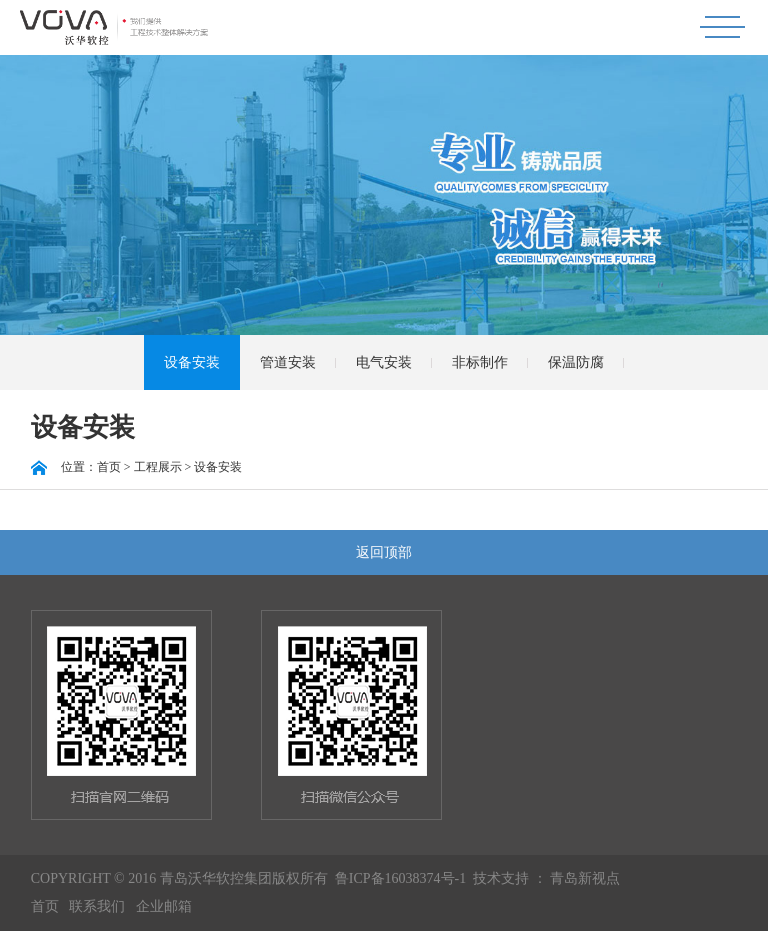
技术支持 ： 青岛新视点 (546, 878)
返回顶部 (384, 552)
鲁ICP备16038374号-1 (400, 878)
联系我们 (97, 906)
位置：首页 (76, 467)
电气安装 (384, 362)
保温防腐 (576, 362)
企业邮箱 (164, 906)
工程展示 (158, 467)
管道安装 (288, 362)
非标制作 (480, 362)
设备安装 (192, 362)
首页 (45, 906)
